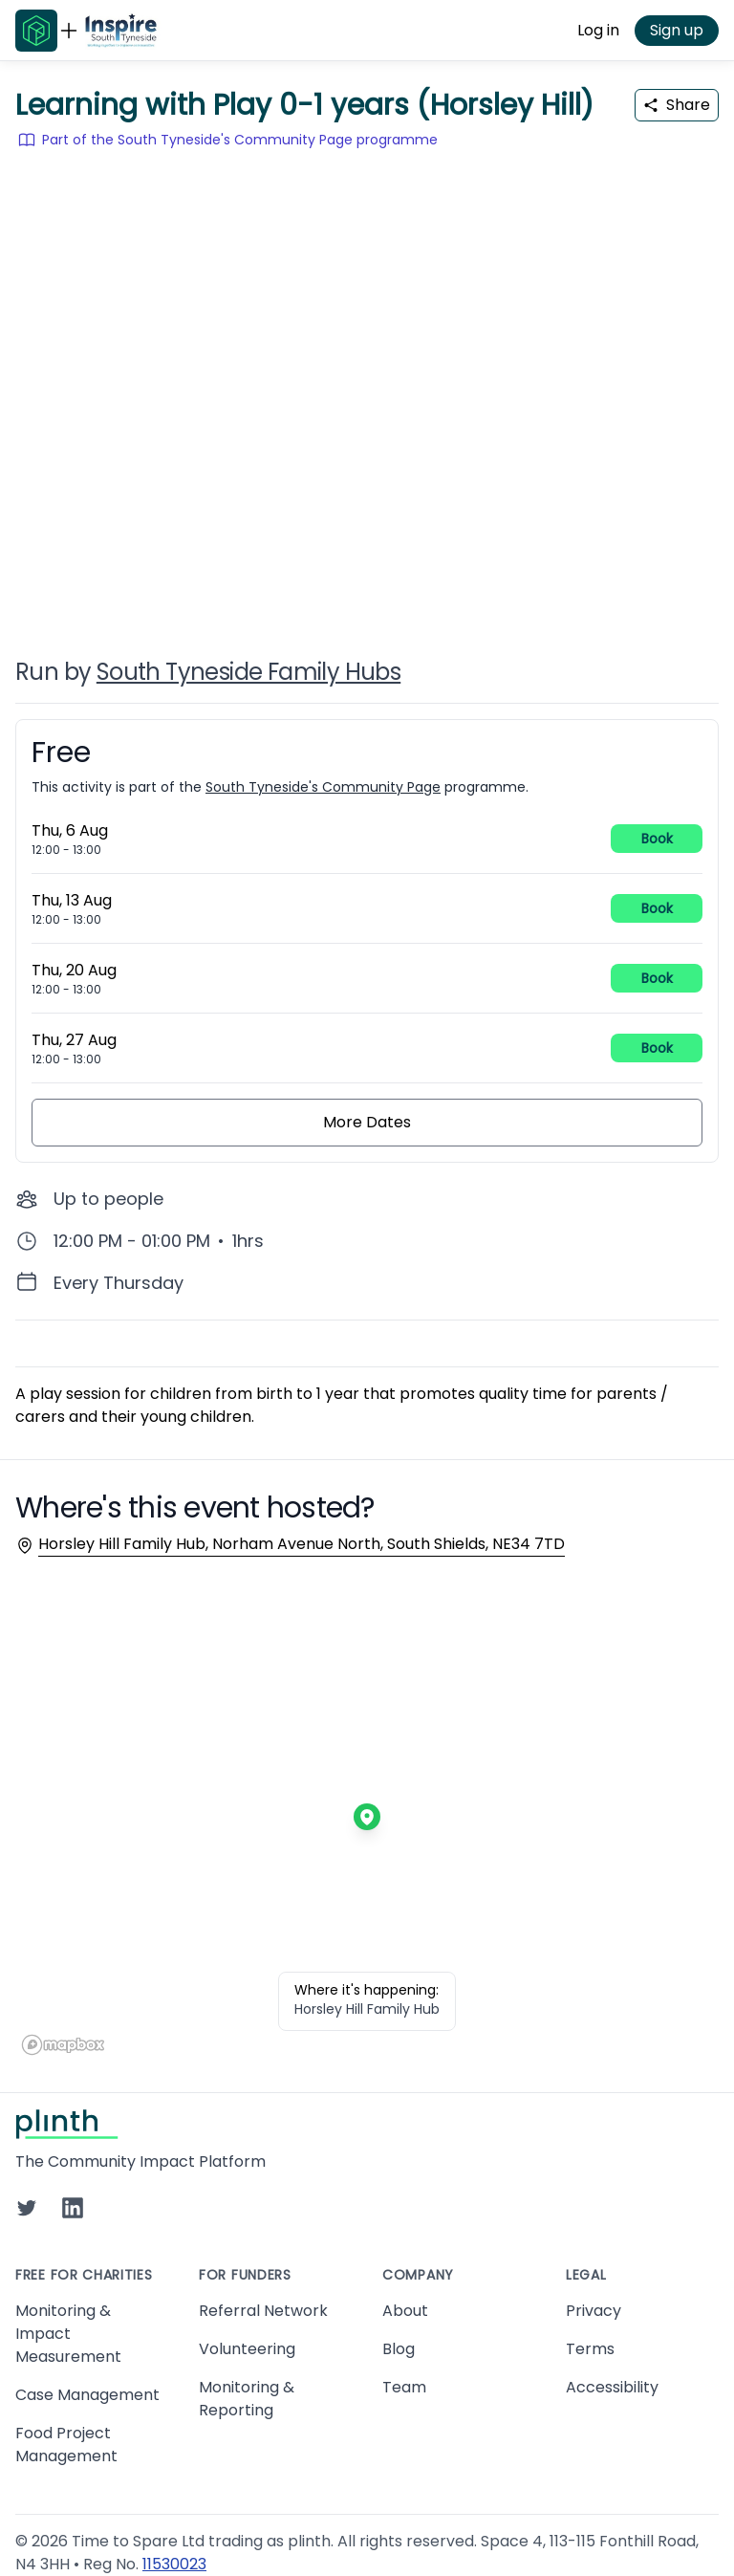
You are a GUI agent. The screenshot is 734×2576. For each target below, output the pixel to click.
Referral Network (263, 2311)
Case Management (87, 2395)
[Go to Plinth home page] (36, 31)
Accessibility (612, 2387)
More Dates (367, 1122)
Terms (590, 2349)
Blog (398, 2349)
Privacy (593, 2311)
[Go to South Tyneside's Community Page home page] (121, 30)
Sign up (676, 30)
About (405, 2311)
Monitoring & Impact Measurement (68, 2334)
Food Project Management (66, 2444)
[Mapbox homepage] (63, 2045)
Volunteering (247, 2349)
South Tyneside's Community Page (323, 787)
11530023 (174, 2564)
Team (404, 2387)
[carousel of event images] (367, 390)
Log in (598, 30)
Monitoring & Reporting (246, 2398)
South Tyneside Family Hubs (248, 672)
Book (657, 838)
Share (676, 105)
